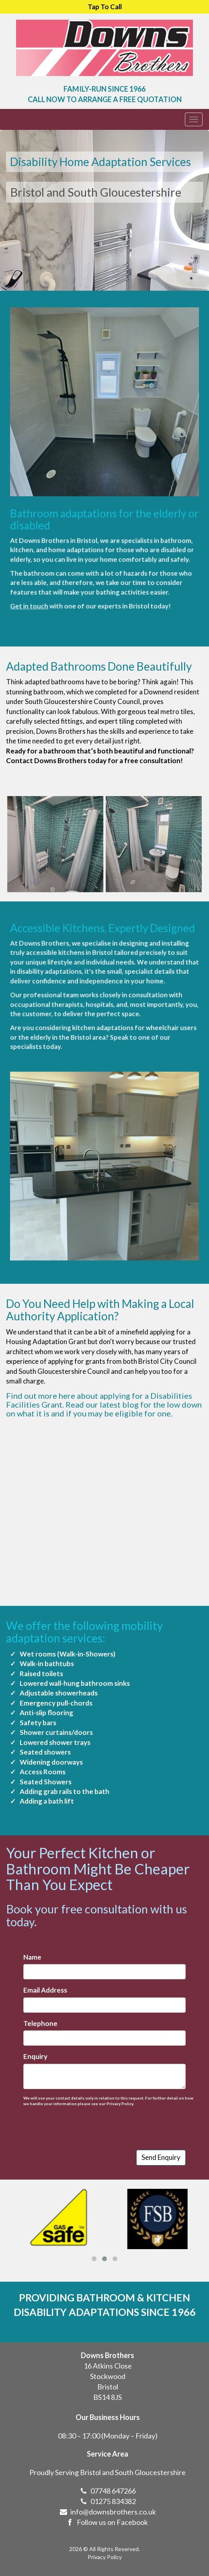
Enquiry (45, 2049)
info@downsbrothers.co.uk (113, 2526)
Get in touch (53, 559)
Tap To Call (105, 6)
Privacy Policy (105, 2556)
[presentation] (87, 2112)
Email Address (53, 1992)
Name (43, 1964)
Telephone (49, 2021)
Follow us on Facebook (106, 2536)
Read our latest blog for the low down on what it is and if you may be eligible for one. (104, 1409)
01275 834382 (113, 2515)
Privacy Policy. (118, 2090)
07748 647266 (113, 2505)
